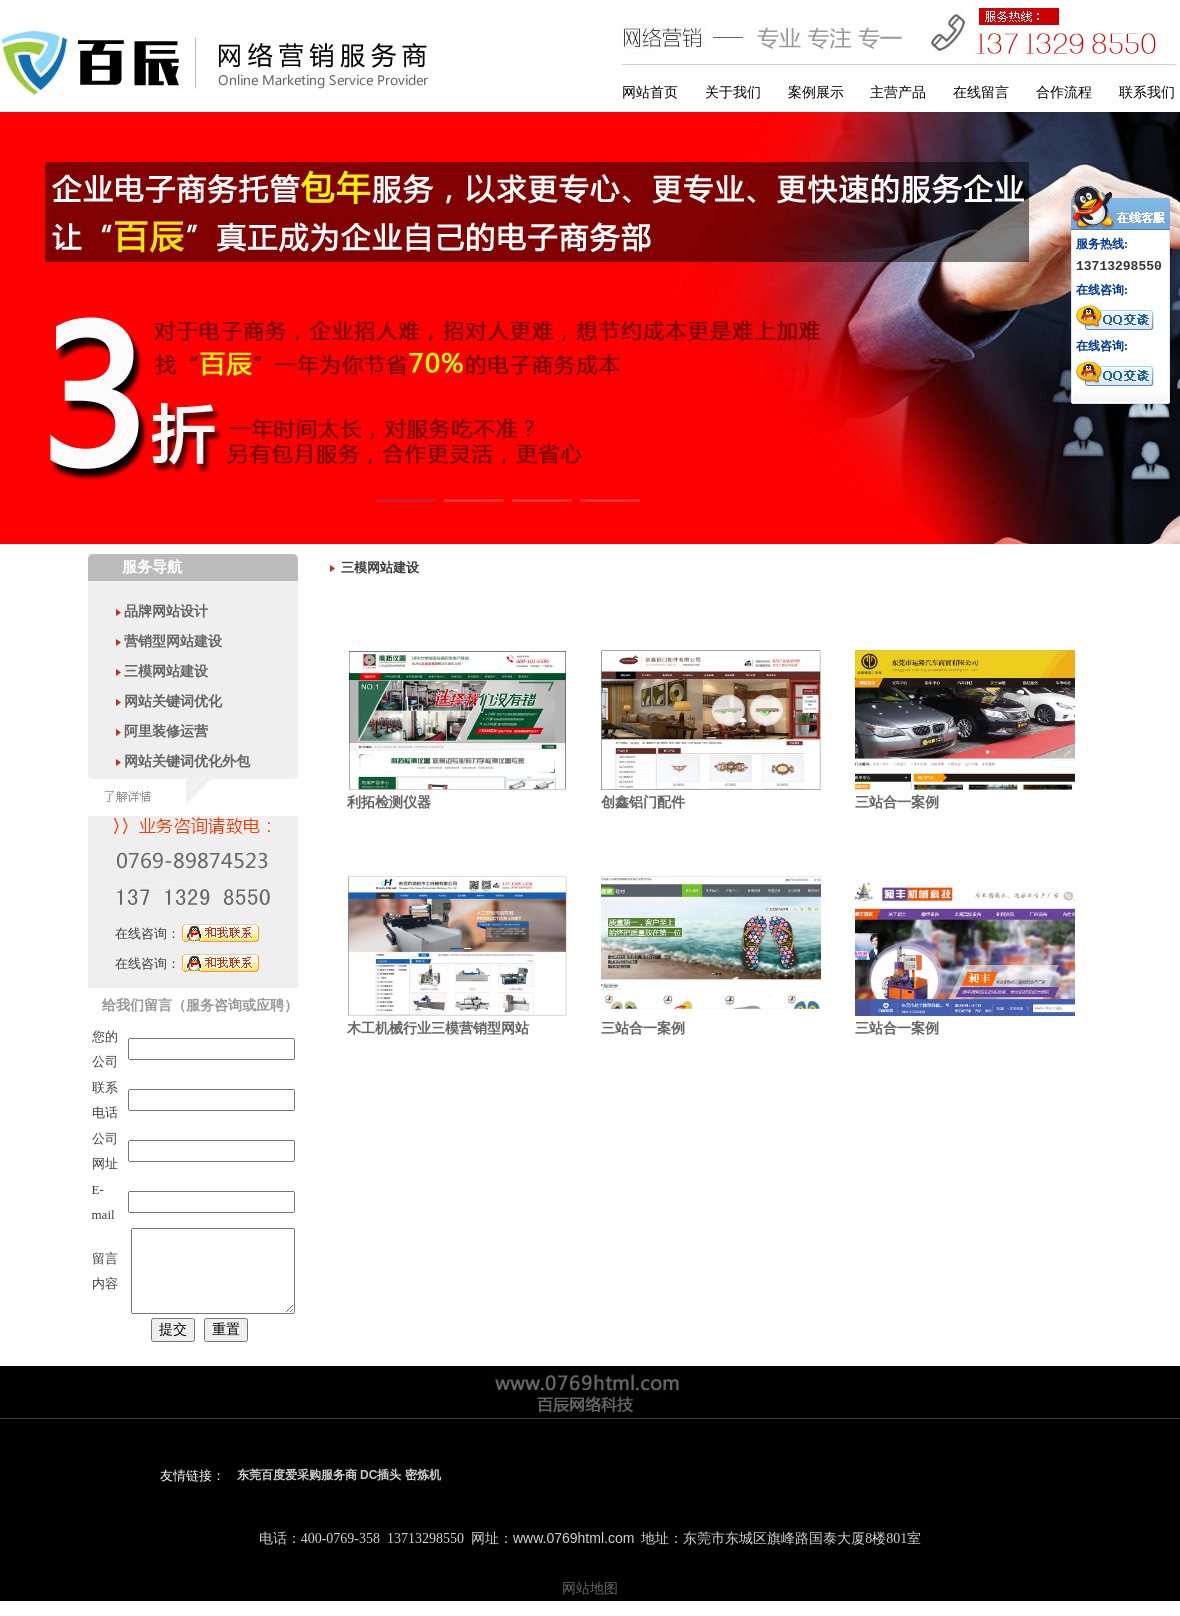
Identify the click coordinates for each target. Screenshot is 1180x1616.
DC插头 (380, 1490)
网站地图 (590, 1603)
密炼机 (423, 1490)
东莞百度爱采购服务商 (297, 1490)
